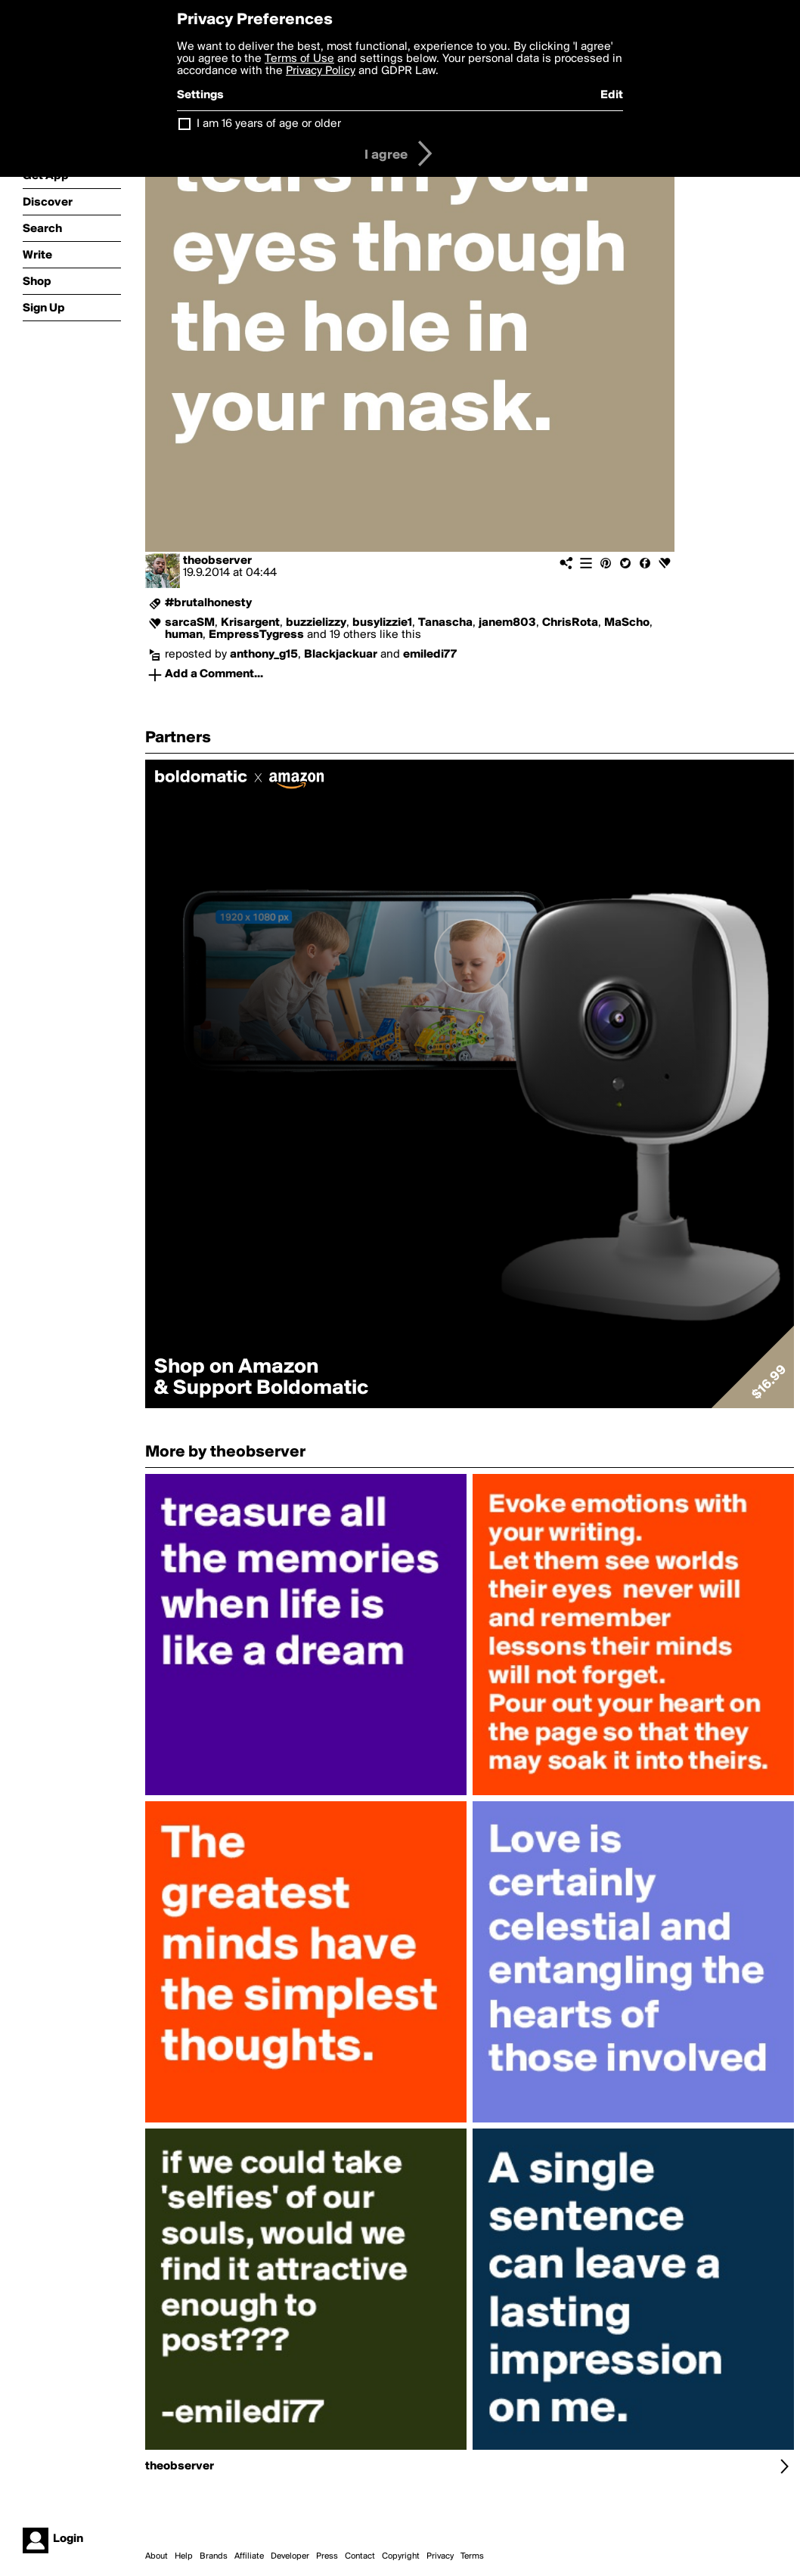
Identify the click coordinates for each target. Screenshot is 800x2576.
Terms (472, 2556)
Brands (214, 2556)
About (156, 2556)
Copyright (401, 2556)
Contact (360, 2556)
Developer (290, 2556)
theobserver (217, 561)
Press (327, 2556)
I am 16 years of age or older (269, 124)
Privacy (440, 2556)
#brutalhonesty (208, 603)
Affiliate (249, 2556)
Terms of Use (299, 59)
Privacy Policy (320, 71)
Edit (611, 95)
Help (184, 2556)
